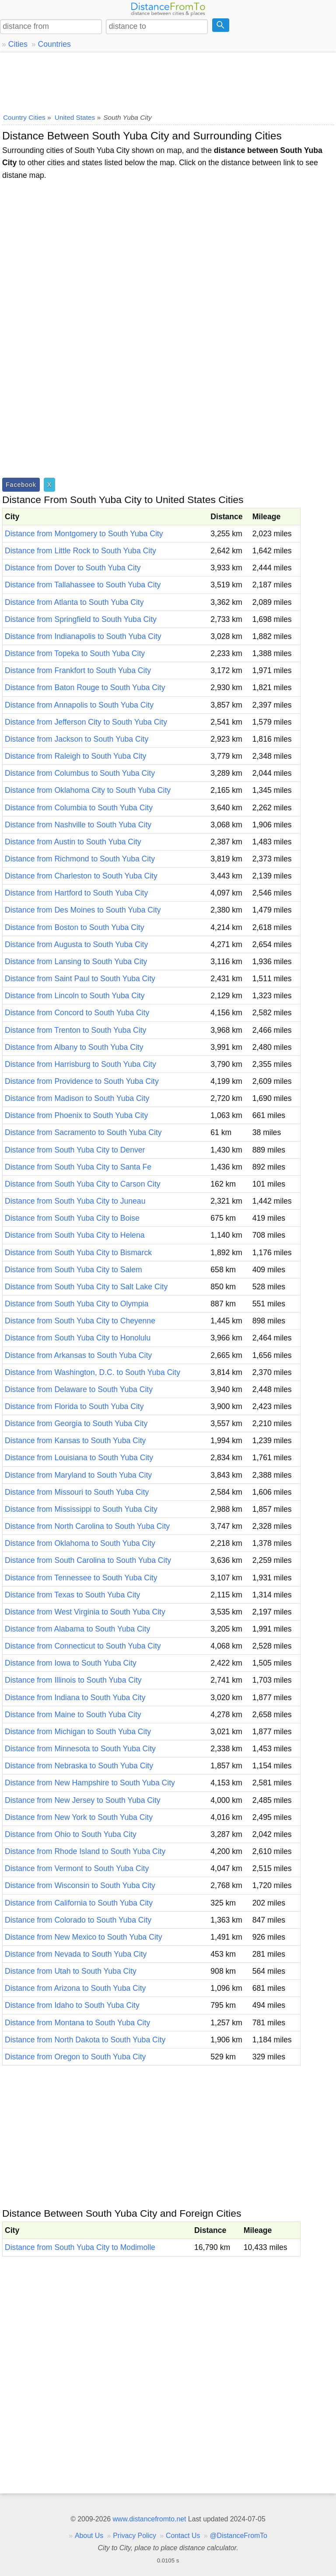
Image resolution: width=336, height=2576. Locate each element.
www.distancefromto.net (149, 2519)
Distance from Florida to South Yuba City (74, 1406)
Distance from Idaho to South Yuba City (72, 2005)
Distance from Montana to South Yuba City (77, 2022)
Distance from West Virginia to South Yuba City (85, 1611)
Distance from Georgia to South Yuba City (76, 1423)
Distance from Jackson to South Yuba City (76, 739)
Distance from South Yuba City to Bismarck (78, 1252)
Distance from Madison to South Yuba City (77, 1098)
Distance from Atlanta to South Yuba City (74, 602)
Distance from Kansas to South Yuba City (75, 1440)
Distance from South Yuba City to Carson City (83, 1184)
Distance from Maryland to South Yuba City (78, 1475)
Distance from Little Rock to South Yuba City (80, 550)
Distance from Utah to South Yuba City (70, 1971)
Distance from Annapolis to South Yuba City (79, 705)
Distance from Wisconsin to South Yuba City (80, 1885)
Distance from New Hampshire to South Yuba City (90, 1782)
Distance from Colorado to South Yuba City (78, 1920)
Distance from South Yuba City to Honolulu (77, 1337)
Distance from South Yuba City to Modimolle (80, 2247)
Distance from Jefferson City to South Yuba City (86, 722)
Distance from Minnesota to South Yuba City (80, 1748)
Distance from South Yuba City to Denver (75, 1150)
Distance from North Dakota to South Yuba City (85, 2039)
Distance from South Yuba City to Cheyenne (80, 1320)
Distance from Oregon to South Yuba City (75, 2056)
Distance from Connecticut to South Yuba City (83, 1646)
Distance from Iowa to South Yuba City (70, 1663)
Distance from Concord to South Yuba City (77, 1012)
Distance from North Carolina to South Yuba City (87, 1526)
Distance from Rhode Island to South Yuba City (85, 1851)
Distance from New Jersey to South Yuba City (83, 1800)
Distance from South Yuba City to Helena (74, 1235)
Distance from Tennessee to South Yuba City (81, 1577)
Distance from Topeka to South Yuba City (75, 653)
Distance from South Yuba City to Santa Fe (78, 1167)
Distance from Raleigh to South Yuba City (75, 756)
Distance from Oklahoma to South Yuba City (80, 1543)
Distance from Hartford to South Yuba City (76, 893)
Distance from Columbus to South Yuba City (80, 773)
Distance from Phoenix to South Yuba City (76, 1115)
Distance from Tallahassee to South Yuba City (83, 584)
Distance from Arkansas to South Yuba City (78, 1355)
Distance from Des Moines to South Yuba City (83, 910)
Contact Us (183, 2535)
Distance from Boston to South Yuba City (74, 927)
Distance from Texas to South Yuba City (72, 1594)
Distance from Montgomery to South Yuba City (84, 533)
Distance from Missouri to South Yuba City (77, 1492)
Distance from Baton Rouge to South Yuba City (85, 687)
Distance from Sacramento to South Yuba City (83, 1132)
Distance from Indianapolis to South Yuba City (83, 636)
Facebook (21, 484)
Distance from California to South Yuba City (79, 1903)
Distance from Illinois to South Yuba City (73, 1680)
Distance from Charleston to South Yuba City (81, 875)
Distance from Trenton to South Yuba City (75, 1030)
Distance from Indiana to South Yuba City (75, 1697)
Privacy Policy (134, 2535)
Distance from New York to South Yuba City (79, 1817)
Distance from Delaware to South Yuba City (79, 1389)
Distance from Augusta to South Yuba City (76, 944)
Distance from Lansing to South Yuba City (76, 961)
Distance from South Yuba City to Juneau (75, 1201)
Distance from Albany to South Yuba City (74, 1047)
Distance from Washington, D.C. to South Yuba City (92, 1372)
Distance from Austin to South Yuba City (73, 841)
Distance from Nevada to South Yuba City (76, 1954)
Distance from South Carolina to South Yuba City (88, 1560)
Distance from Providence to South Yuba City (82, 1081)
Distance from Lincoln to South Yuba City (74, 995)
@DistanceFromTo (238, 2535)
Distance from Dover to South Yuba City (73, 567)
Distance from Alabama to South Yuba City (77, 1629)
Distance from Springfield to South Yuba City (81, 619)
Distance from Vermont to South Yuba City (77, 1868)
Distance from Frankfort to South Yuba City (78, 670)
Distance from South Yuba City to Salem (73, 1269)
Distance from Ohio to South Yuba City (70, 1834)
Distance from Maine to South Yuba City (73, 1714)
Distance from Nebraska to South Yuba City (79, 1765)
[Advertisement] (168, 81)
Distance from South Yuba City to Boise (72, 1218)
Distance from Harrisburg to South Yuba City (80, 1064)
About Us (89, 2535)
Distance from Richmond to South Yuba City (80, 858)
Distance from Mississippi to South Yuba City (81, 1509)
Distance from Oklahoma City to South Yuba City (88, 790)
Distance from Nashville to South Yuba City (78, 824)
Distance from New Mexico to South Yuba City (83, 1937)
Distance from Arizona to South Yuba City (75, 1988)
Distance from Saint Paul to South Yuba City (80, 978)
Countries (54, 44)
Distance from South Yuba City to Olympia (76, 1303)
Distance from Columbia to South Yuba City (79, 807)
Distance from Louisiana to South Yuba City (79, 1457)
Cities (18, 44)
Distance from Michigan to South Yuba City (78, 1731)
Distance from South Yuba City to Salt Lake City (86, 1286)
